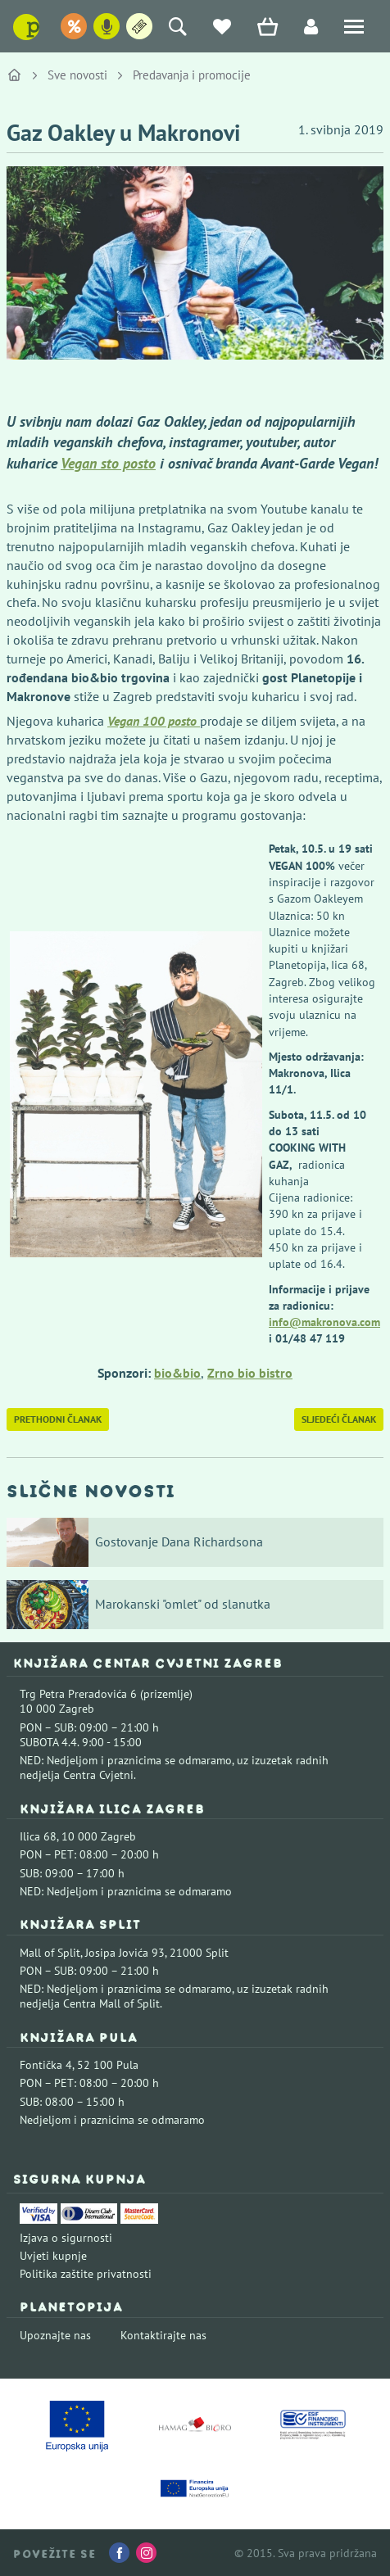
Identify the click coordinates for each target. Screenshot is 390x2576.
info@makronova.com (324, 1322)
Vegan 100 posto (153, 721)
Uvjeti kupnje (53, 2255)
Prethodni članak (58, 1419)
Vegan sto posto (108, 463)
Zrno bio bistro (249, 1373)
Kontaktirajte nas (163, 2335)
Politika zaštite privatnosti (86, 2273)
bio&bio (177, 1373)
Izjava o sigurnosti (66, 2237)
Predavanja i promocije (192, 75)
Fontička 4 (46, 2065)
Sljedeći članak (339, 1419)
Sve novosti (77, 75)
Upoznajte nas (55, 2335)
